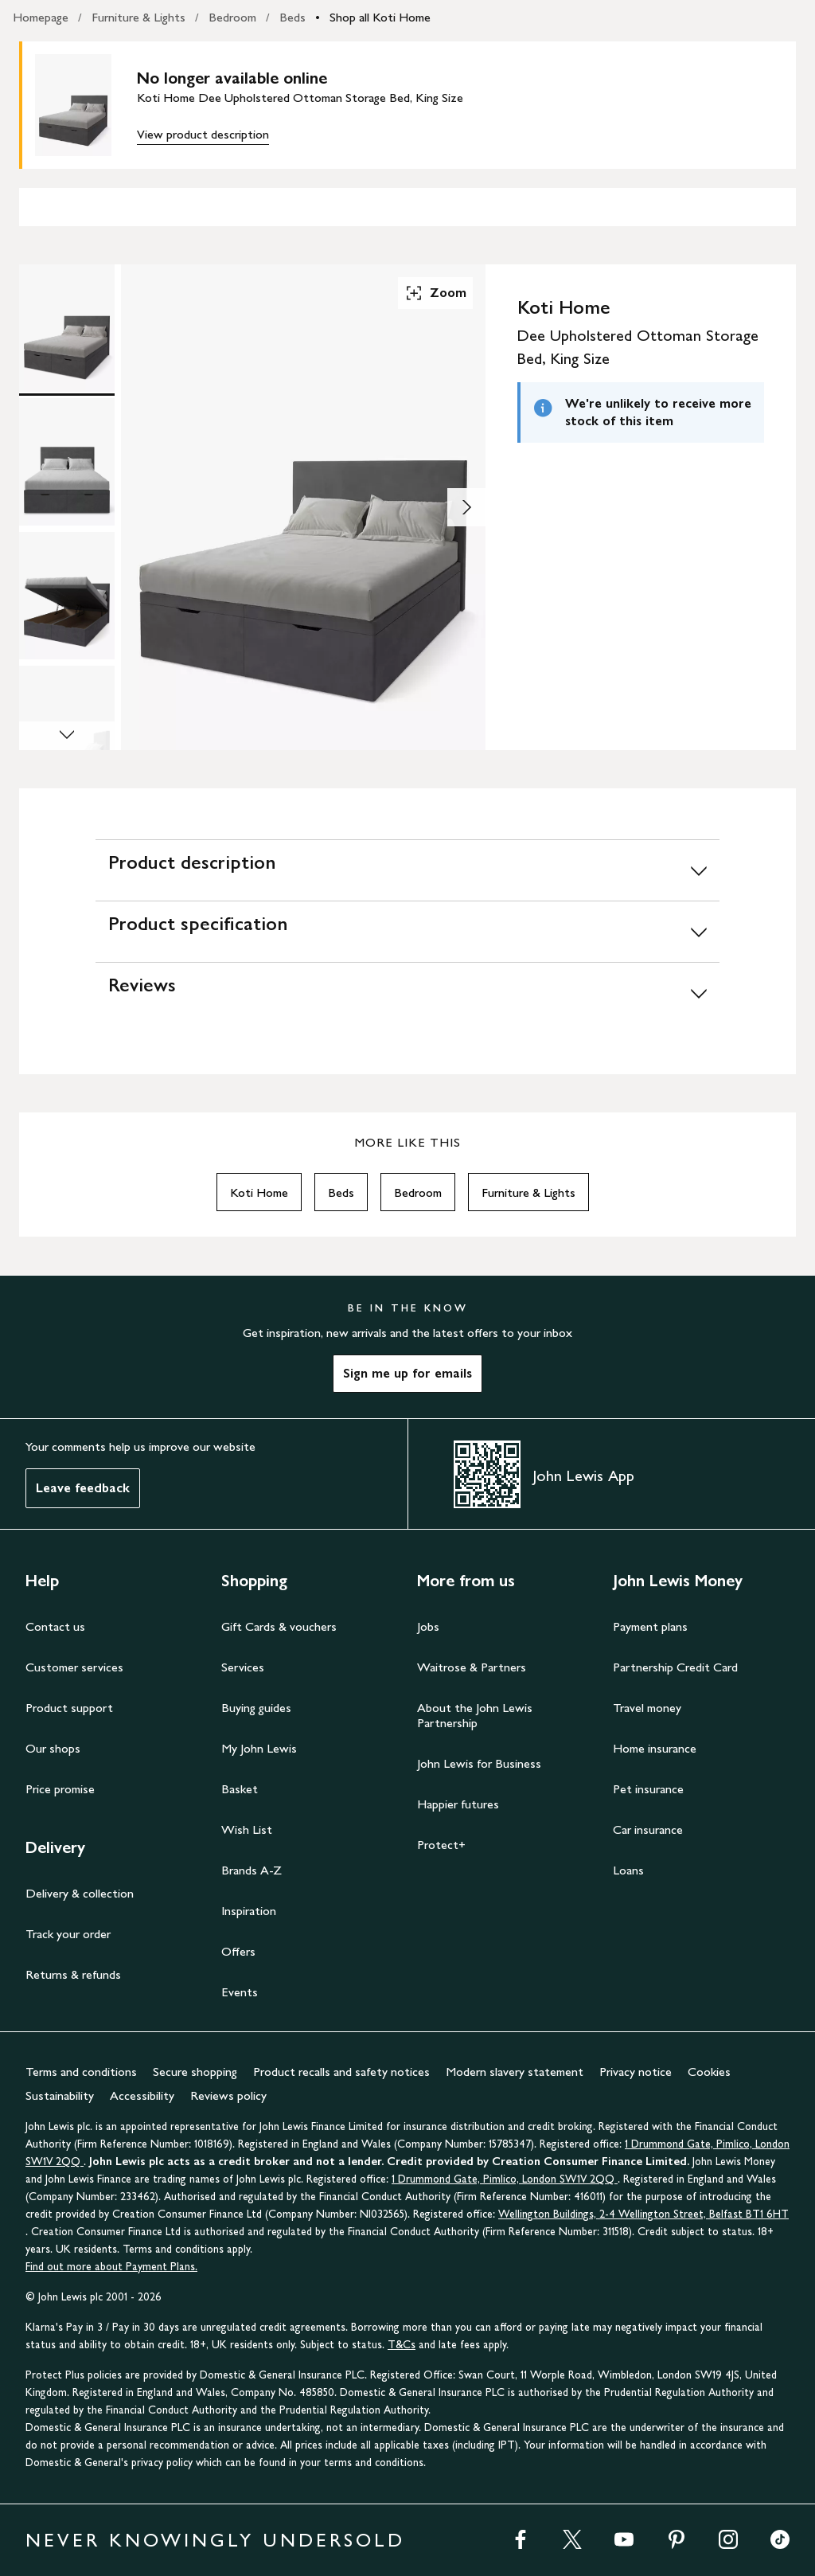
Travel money (647, 1707)
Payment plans (650, 1626)
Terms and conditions (81, 2071)
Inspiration (248, 1910)
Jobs (428, 1626)
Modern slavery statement (514, 2071)
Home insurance (654, 1748)
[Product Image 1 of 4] (67, 328)
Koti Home (259, 1192)
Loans (628, 1870)
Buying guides (256, 1707)
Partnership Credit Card (675, 1667)
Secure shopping (195, 2071)
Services (242, 1667)
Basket (239, 1788)
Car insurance (648, 1829)
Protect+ (441, 1844)
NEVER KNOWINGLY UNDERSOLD (215, 2539)
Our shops (52, 1748)
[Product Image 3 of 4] (67, 595)
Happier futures (458, 1804)
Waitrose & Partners (471, 1667)
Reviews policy (228, 2095)
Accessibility (142, 2095)
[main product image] (86, 105)
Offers (238, 1951)
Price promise (60, 1788)
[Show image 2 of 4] (466, 507)
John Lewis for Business (479, 1763)
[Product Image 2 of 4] (67, 462)
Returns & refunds (73, 1974)
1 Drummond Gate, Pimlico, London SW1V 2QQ (505, 2179)
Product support (69, 1707)
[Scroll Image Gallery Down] (67, 735)
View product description (203, 134)
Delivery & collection (79, 1893)
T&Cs (401, 2344)
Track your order (68, 1933)
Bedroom (232, 17)
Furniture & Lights (138, 17)
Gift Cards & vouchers (279, 1626)
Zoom (435, 293)
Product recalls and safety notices (341, 2071)
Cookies (709, 2071)
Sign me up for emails (407, 1373)
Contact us (55, 1626)
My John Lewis (259, 1748)
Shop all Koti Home (380, 17)
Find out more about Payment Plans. (111, 2266)
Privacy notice (635, 2071)
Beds (292, 17)
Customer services (74, 1667)
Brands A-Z (251, 1870)
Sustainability (59, 2095)
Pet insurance (648, 1788)
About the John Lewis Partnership (474, 1715)
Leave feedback (83, 1487)
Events (239, 1991)
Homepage (40, 17)
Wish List (246, 1829)
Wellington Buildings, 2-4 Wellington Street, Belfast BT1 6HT (643, 2214)
